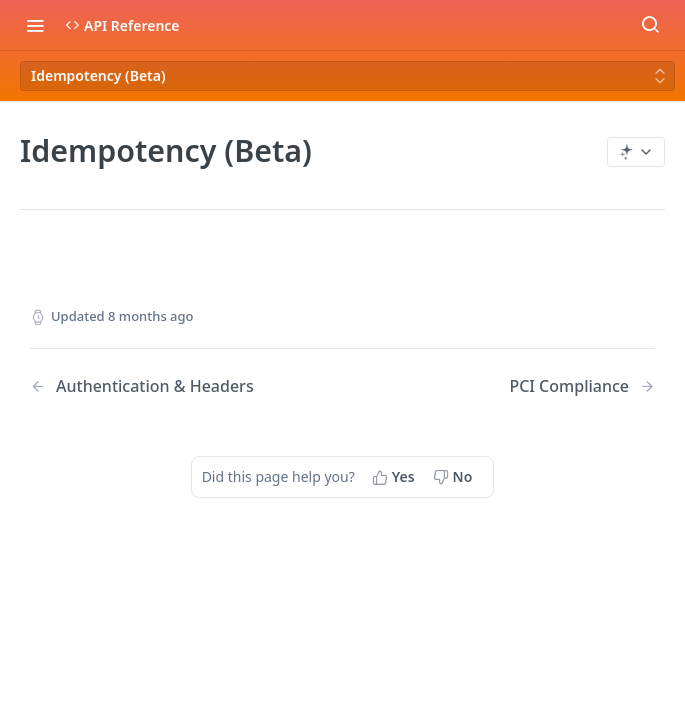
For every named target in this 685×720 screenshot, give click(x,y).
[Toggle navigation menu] (35, 25)
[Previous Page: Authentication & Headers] (164, 386)
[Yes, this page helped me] (395, 477)
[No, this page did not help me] (455, 477)
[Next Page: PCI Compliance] (582, 386)
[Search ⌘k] (650, 25)
